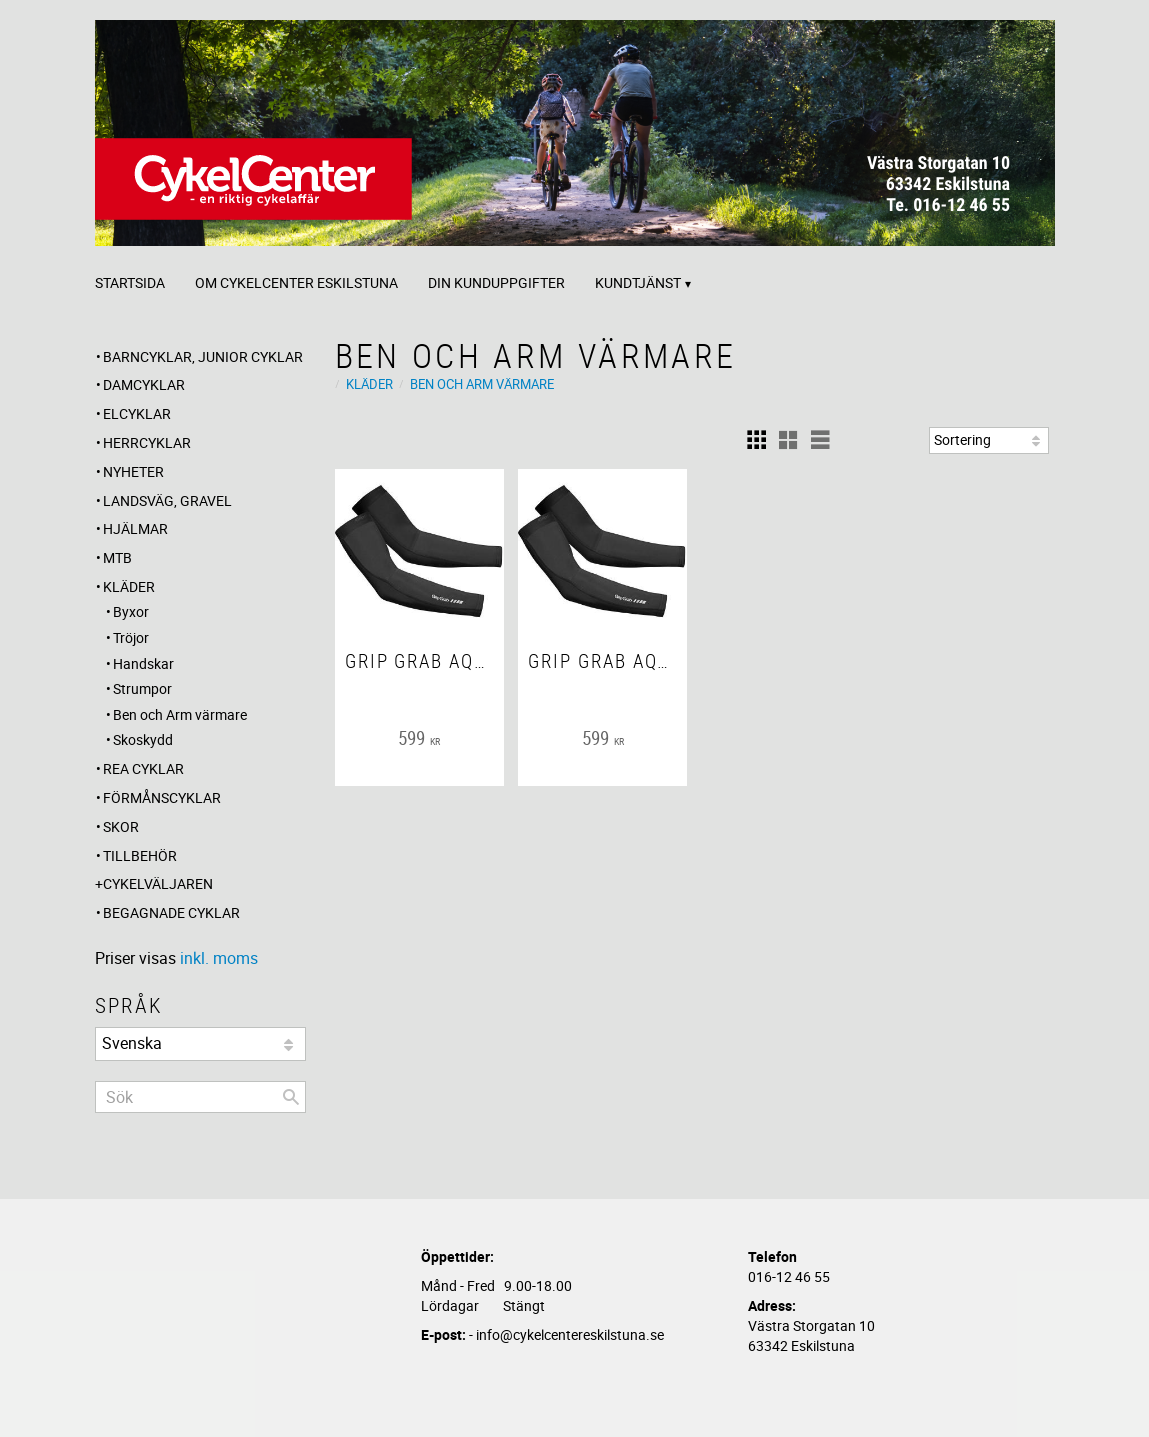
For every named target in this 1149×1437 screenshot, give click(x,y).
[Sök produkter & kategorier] (200, 1097)
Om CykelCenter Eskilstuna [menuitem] (296, 282)
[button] (756, 440)
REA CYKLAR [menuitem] (143, 768)
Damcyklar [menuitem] (144, 384)
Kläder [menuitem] (129, 586)
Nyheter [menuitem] (133, 471)
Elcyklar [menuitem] (137, 413)
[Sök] (291, 1097)
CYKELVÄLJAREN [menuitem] (158, 883)
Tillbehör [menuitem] (140, 855)
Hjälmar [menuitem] (135, 528)
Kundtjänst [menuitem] (638, 282)
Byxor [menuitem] (131, 611)
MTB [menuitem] (117, 557)
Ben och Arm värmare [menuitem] (180, 714)
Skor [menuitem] (121, 826)
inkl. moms (219, 958)
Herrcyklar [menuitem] (147, 442)
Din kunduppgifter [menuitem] (496, 282)
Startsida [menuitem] (130, 282)
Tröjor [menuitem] (131, 637)
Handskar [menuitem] (143, 663)
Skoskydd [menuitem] (143, 739)
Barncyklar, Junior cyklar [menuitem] (203, 356)
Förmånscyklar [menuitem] (162, 797)
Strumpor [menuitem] (142, 688)
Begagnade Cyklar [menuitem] (171, 912)
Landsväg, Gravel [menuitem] (167, 500)
